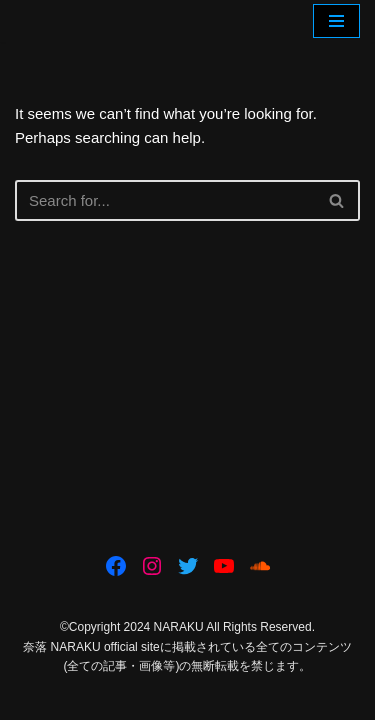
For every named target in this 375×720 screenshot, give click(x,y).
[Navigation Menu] (336, 21)
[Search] (165, 200)
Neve (102, 699)
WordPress (253, 699)
